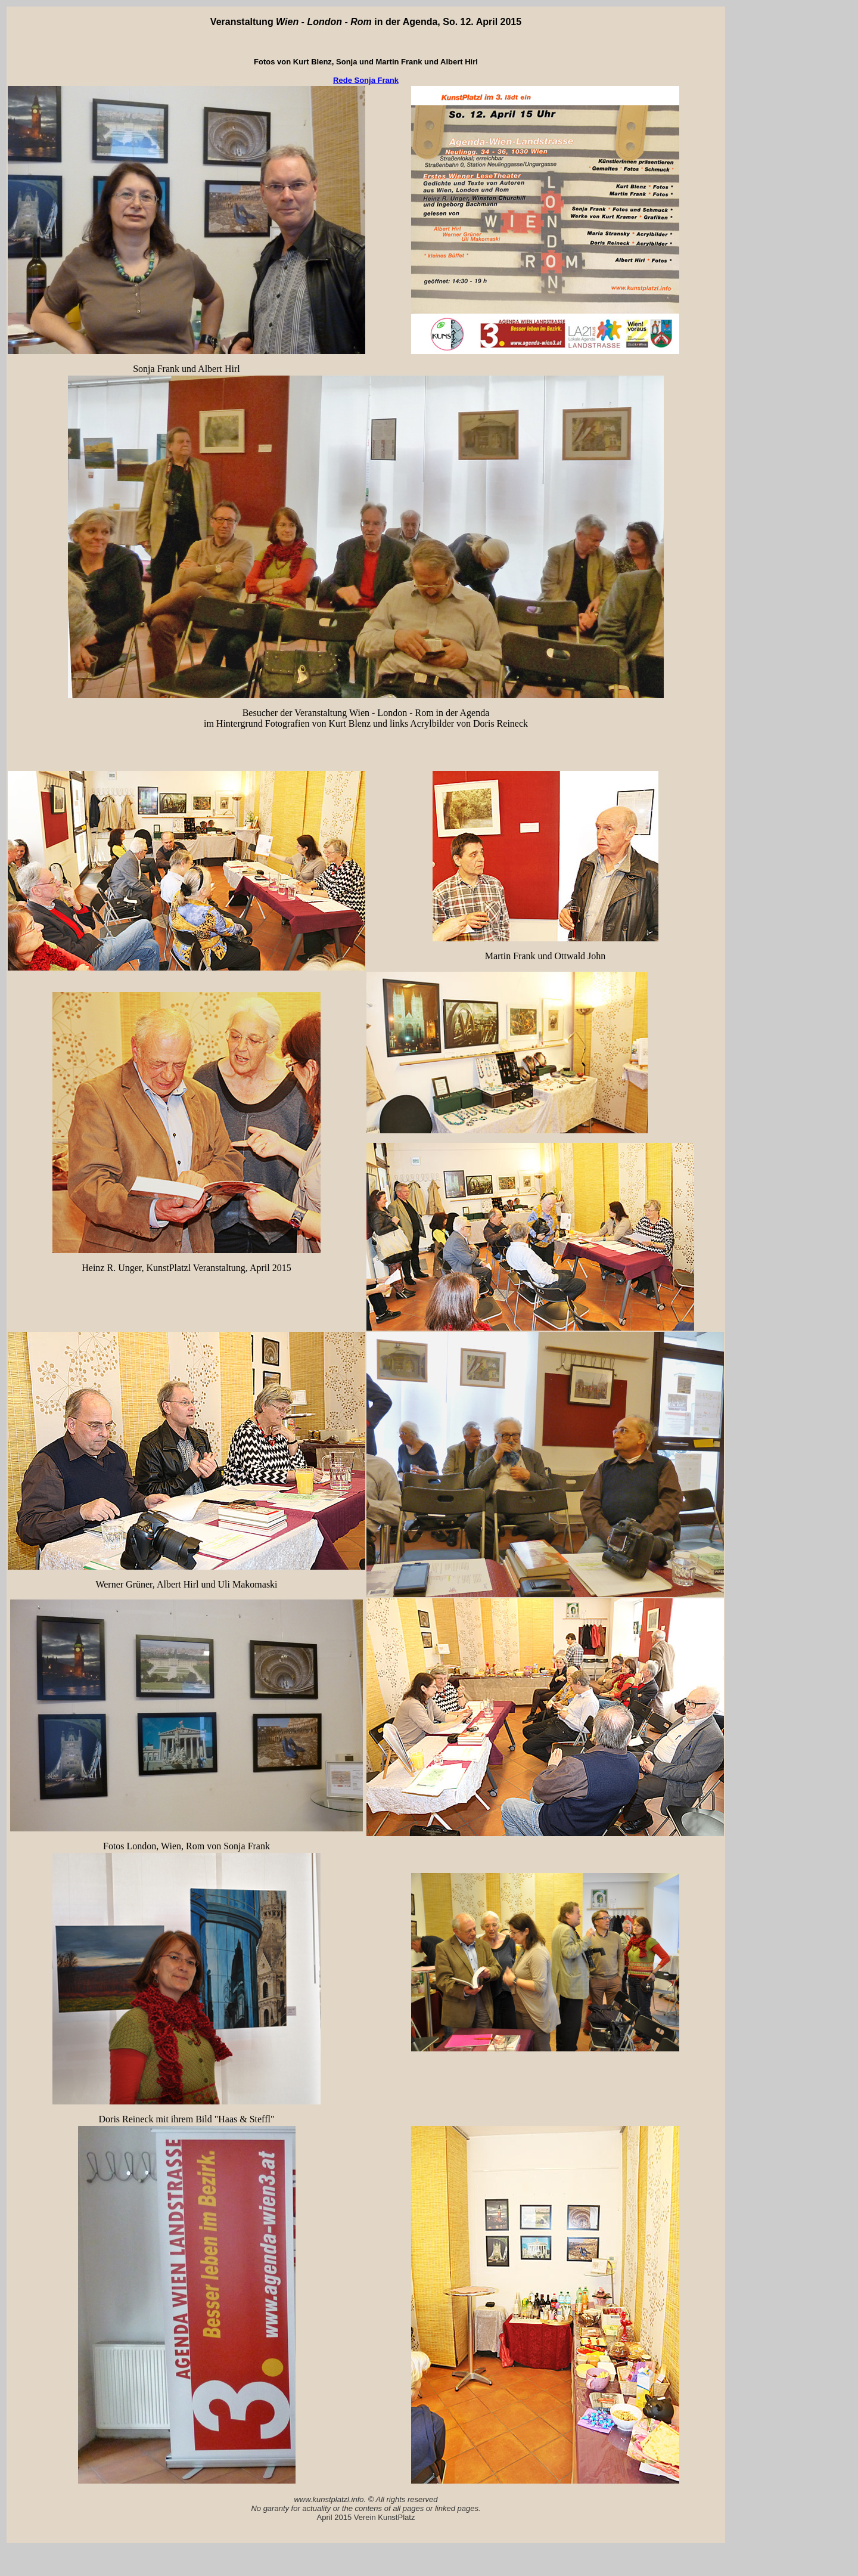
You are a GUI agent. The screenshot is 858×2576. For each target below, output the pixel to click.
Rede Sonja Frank (366, 80)
